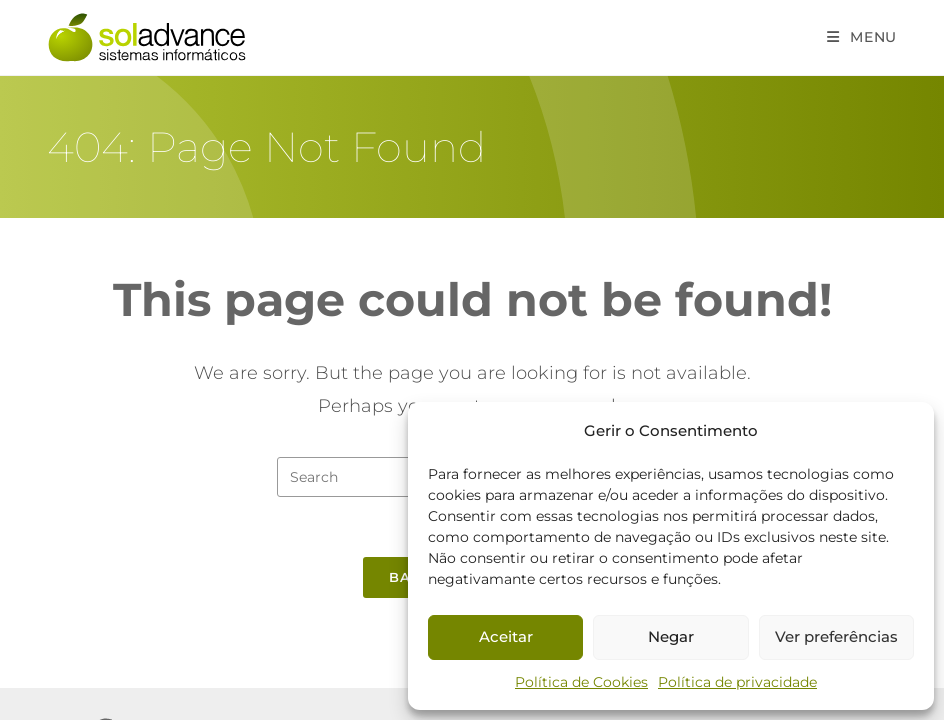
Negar (671, 636)
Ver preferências (836, 636)
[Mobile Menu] (862, 37)
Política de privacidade (737, 682)
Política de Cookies (581, 682)
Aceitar (506, 636)
